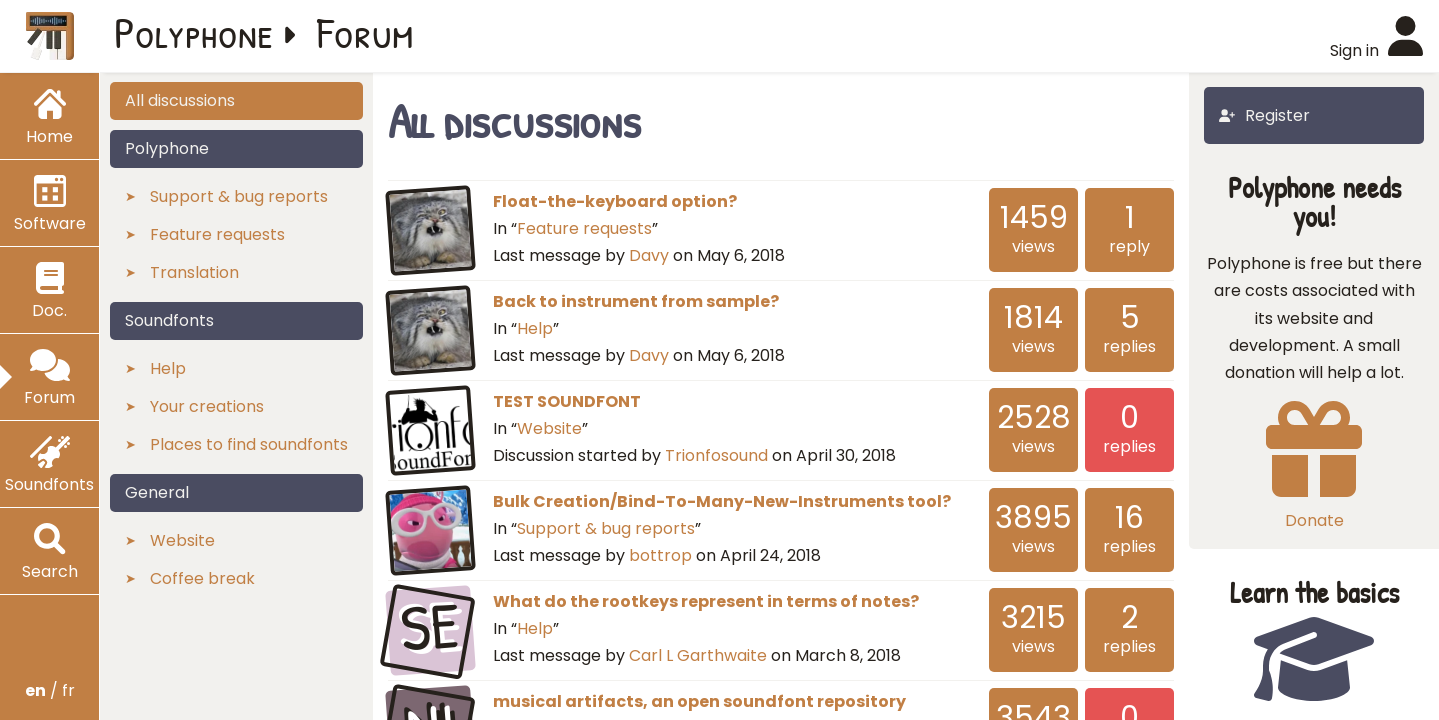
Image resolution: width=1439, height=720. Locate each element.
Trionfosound (716, 455)
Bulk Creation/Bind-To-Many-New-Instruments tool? (722, 501)
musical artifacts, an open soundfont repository (699, 701)
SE (430, 628)
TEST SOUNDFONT (567, 401)
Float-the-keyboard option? (615, 201)
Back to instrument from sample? (636, 301)
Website (549, 428)
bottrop (660, 555)
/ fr (50, 690)
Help (535, 328)
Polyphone (194, 32)
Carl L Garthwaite (698, 655)
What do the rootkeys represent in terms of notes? (706, 601)
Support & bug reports (606, 528)
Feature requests (584, 228)
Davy (649, 255)
